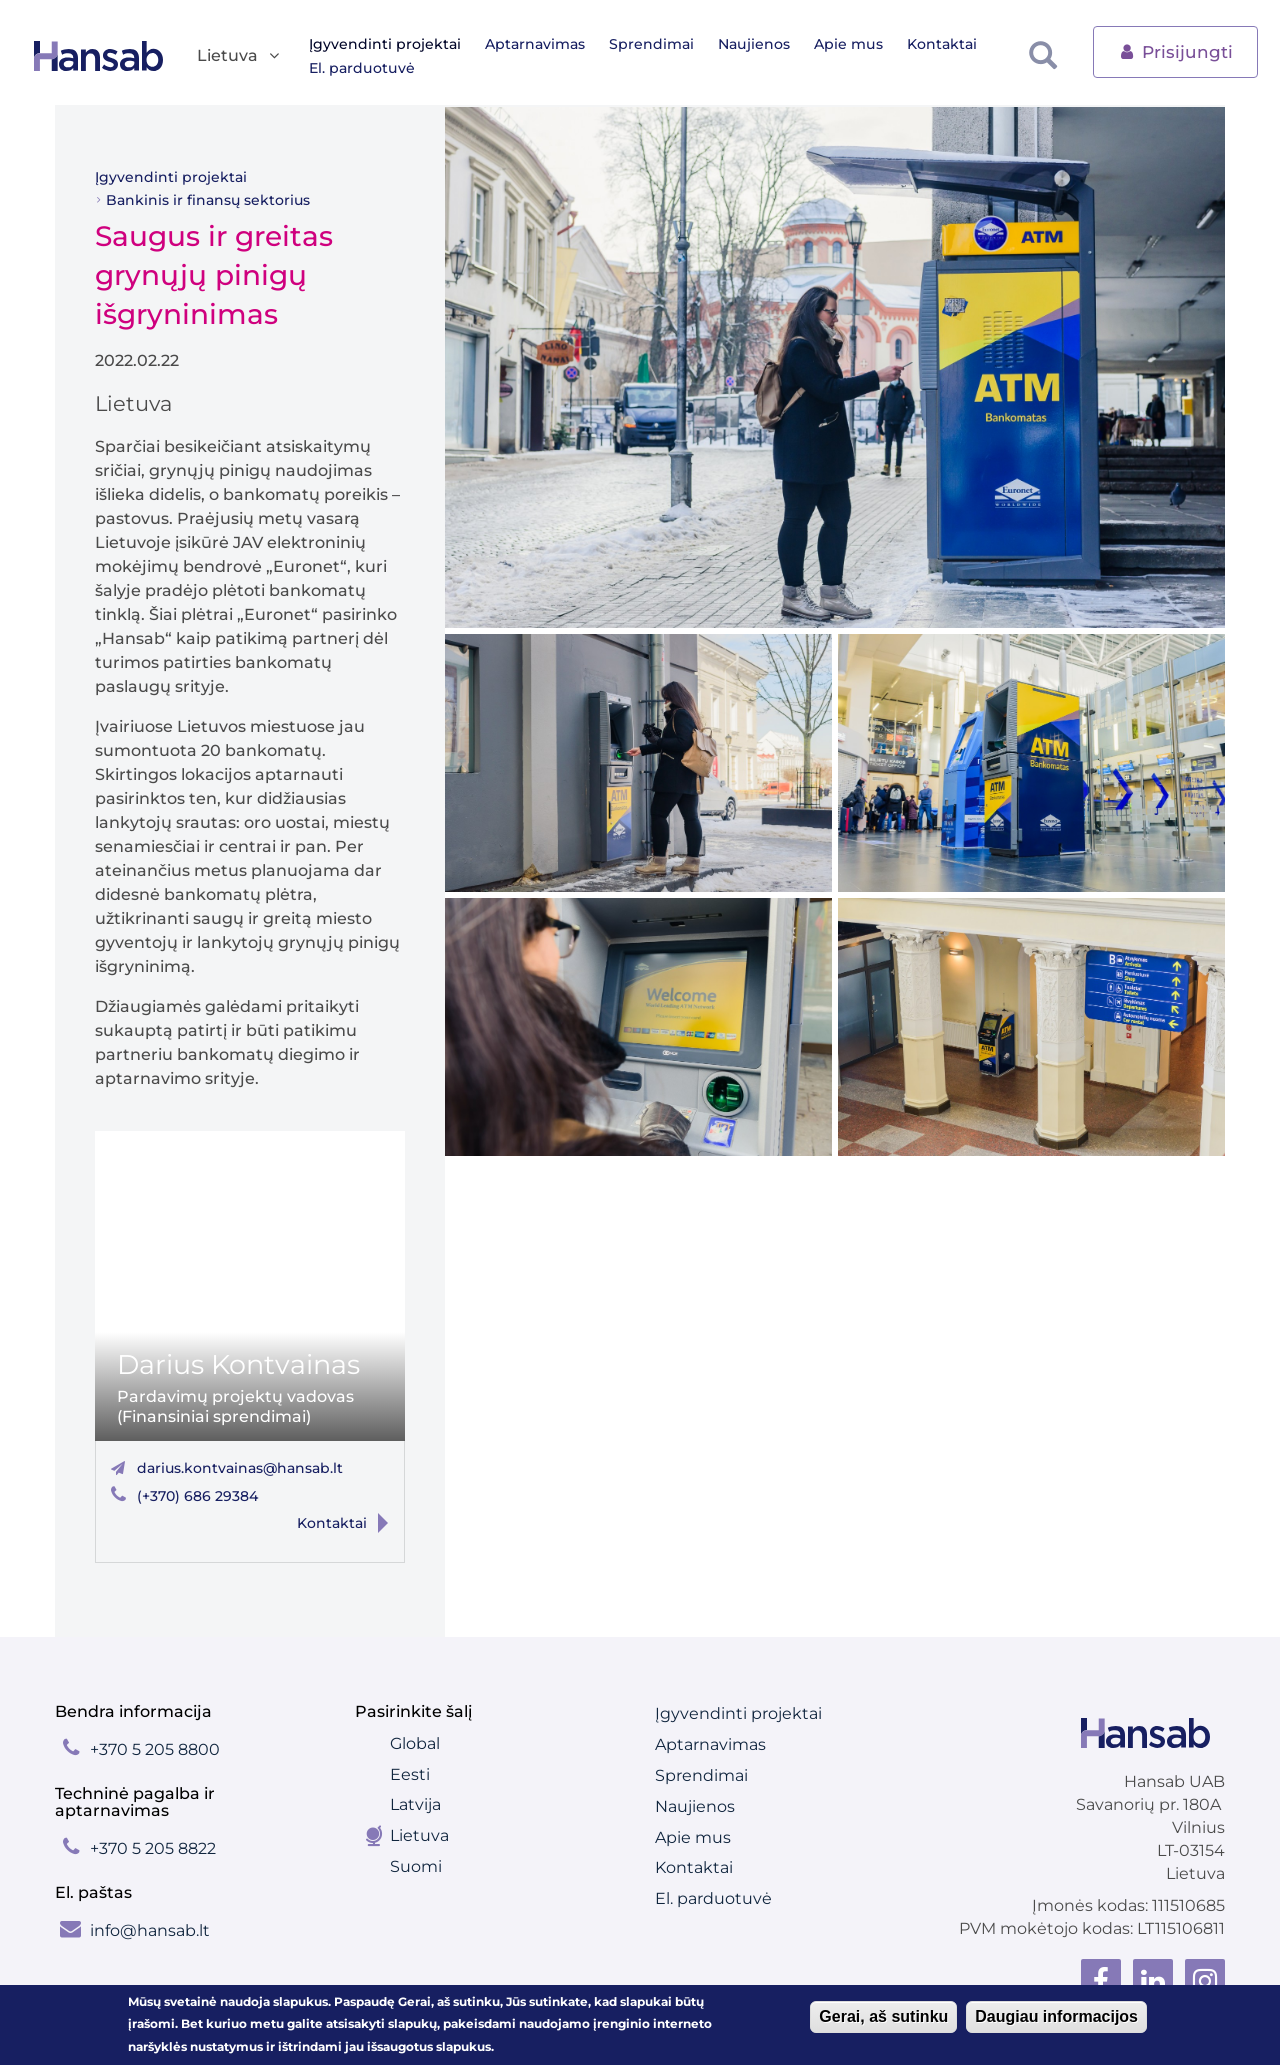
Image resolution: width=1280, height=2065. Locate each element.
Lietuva (419, 1835)
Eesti (410, 1774)
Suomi (416, 1866)
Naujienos (754, 44)
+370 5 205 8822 (153, 1848)
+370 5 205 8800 (155, 1749)
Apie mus (848, 44)
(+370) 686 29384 (197, 1496)
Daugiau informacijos (1056, 2016)
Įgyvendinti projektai (385, 44)
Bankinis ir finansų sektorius (208, 200)
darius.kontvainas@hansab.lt (240, 1468)
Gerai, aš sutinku (883, 2016)
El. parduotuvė (362, 68)
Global (415, 1743)
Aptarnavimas (535, 44)
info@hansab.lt (150, 1930)
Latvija (415, 1804)
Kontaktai (942, 44)
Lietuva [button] (239, 56)
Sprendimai (651, 44)
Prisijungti (1175, 50)
